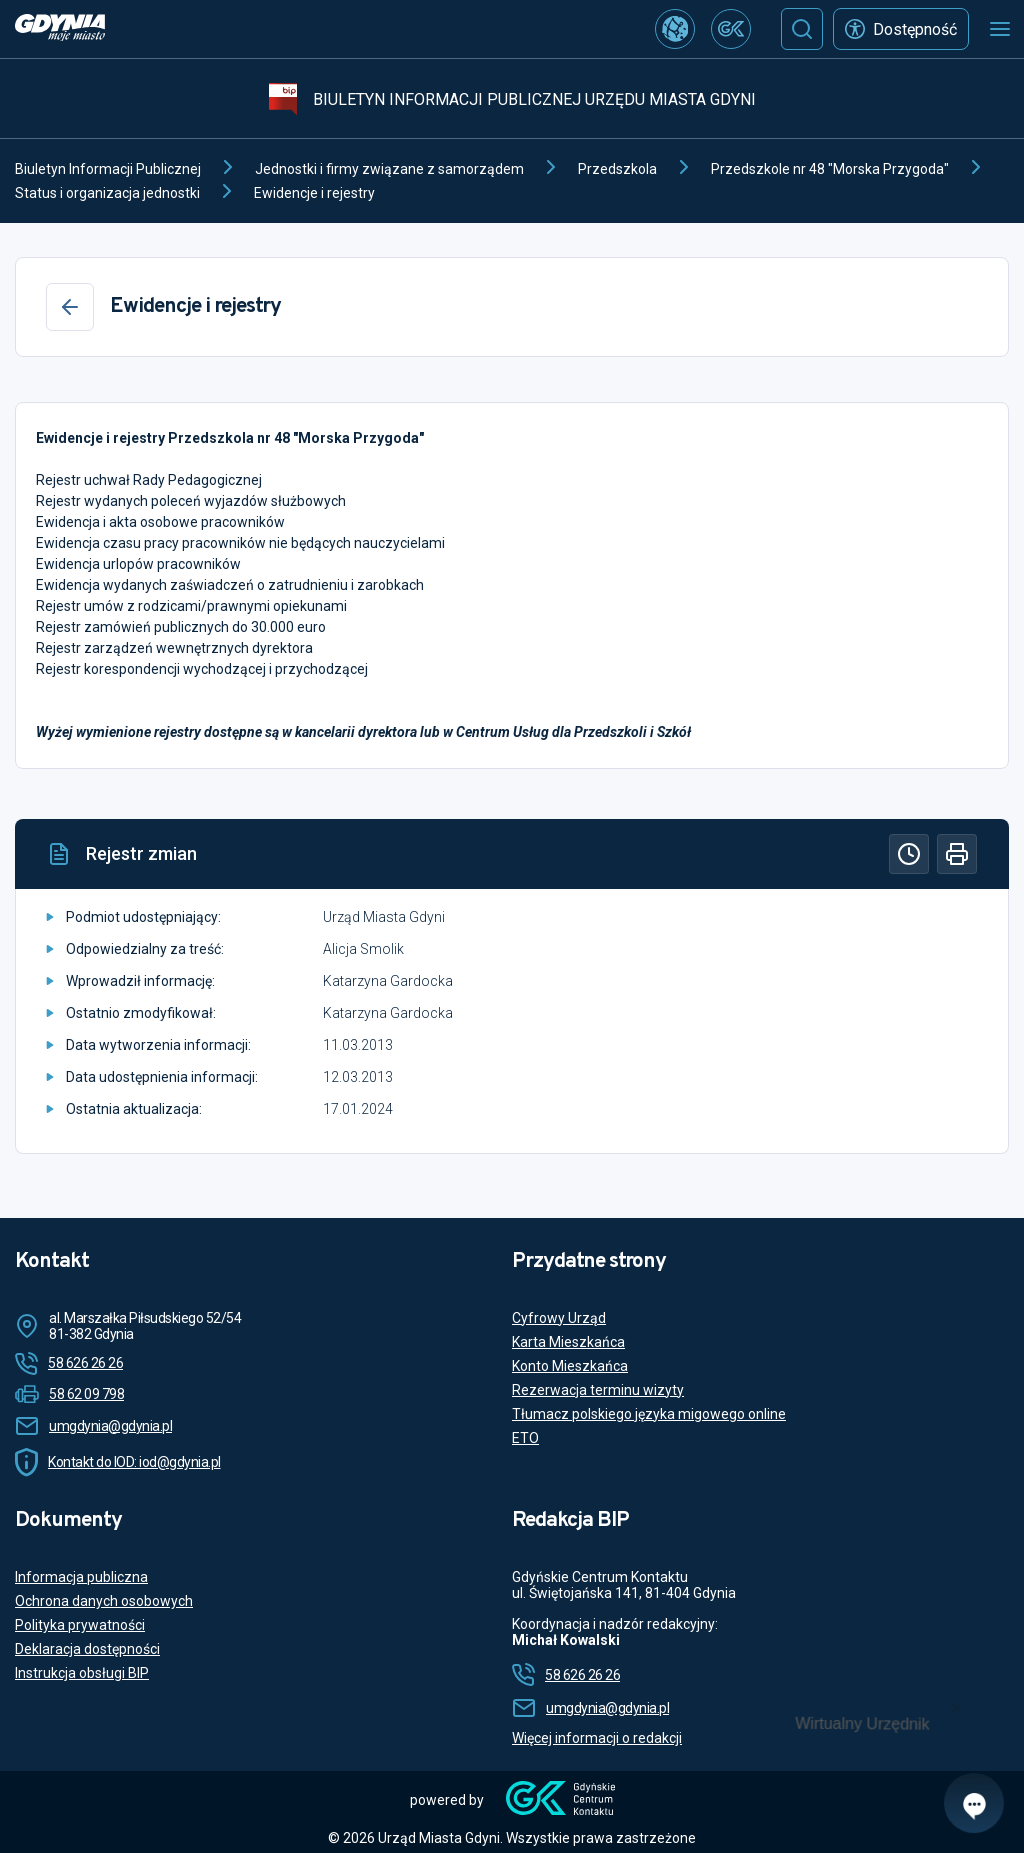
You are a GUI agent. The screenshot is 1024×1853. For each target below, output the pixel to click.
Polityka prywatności (80, 1625)
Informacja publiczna (81, 1577)
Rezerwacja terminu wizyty (598, 1390)
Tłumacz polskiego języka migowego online (649, 1414)
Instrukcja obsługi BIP (82, 1673)
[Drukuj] (957, 854)
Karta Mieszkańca (568, 1342)
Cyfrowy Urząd (559, 1318)
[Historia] (909, 854)
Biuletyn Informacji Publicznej (108, 169)
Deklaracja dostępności (87, 1649)
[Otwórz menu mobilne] (1000, 29)
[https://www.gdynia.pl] (60, 29)
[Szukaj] (802, 29)
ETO (525, 1438)
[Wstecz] (70, 307)
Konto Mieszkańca (570, 1366)
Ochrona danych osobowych (104, 1601)
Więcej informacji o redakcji (597, 1738)
